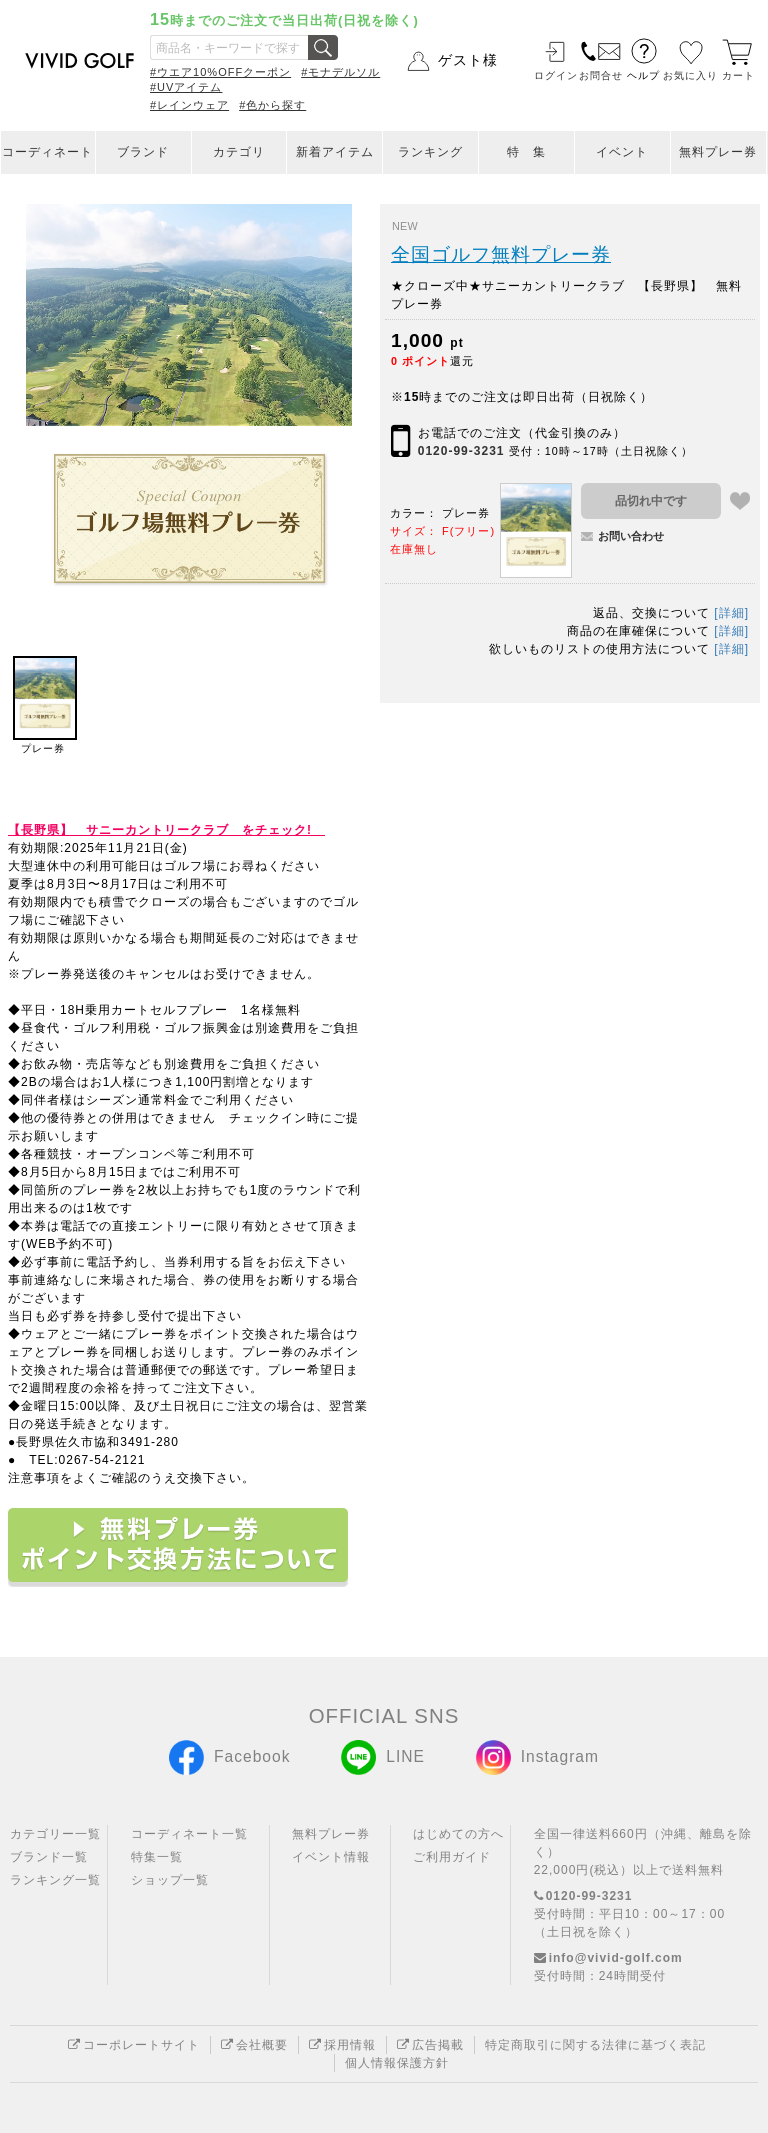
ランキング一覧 (55, 1880)
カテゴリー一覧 (55, 1834)
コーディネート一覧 (189, 1834)
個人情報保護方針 (397, 2063)
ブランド (143, 152)
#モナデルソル (340, 72)
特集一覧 (157, 1857)
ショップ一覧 (170, 1880)
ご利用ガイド (452, 1857)
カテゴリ (239, 152)
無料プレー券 (718, 152)
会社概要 (254, 2045)
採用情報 (342, 2045)
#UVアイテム (186, 87)
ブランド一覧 (49, 1857)
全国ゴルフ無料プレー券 (501, 254)
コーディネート (47, 152)
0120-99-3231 (461, 451)
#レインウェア (189, 105)
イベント (622, 152)
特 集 (526, 152)
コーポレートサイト (134, 2045)
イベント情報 (331, 1857)
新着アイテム (335, 152)
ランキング (430, 152)
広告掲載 (430, 2045)
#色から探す (272, 105)
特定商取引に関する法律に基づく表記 (595, 2045)
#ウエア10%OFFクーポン (220, 72)
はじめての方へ (458, 1834)
